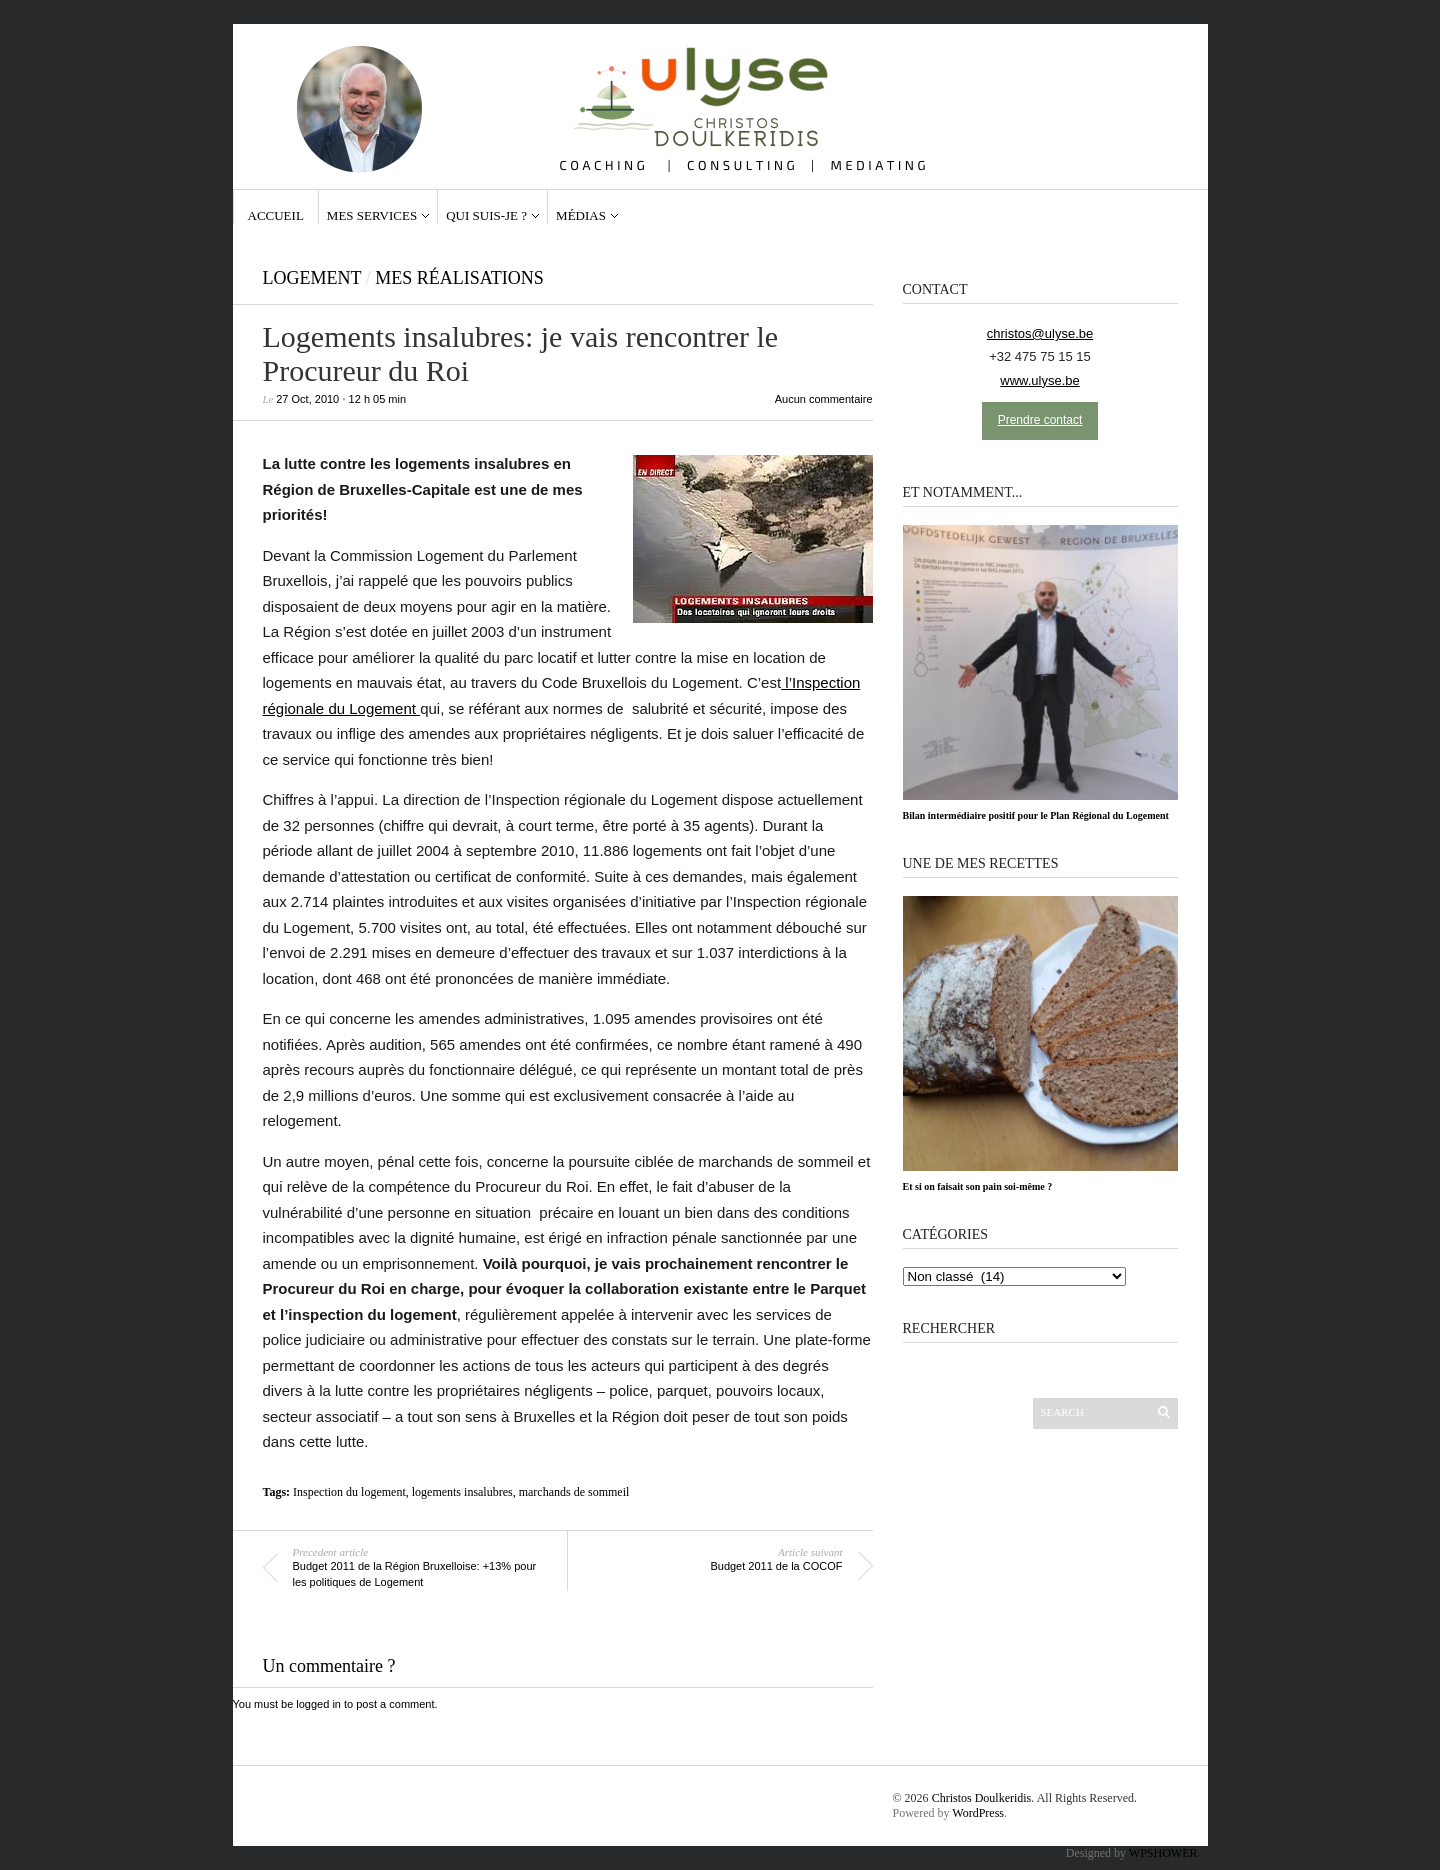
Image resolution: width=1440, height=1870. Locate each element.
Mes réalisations (459, 278)
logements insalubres (462, 1492)
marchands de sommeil (574, 1492)
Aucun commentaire (824, 399)
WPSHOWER (1163, 1853)
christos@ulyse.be (1040, 333)
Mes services (372, 215)
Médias (581, 215)
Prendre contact (1040, 420)
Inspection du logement (349, 1492)
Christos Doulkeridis (982, 1798)
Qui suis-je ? (486, 215)
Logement (312, 278)
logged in (318, 1704)
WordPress (978, 1813)
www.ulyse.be (1039, 380)
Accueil (276, 215)
